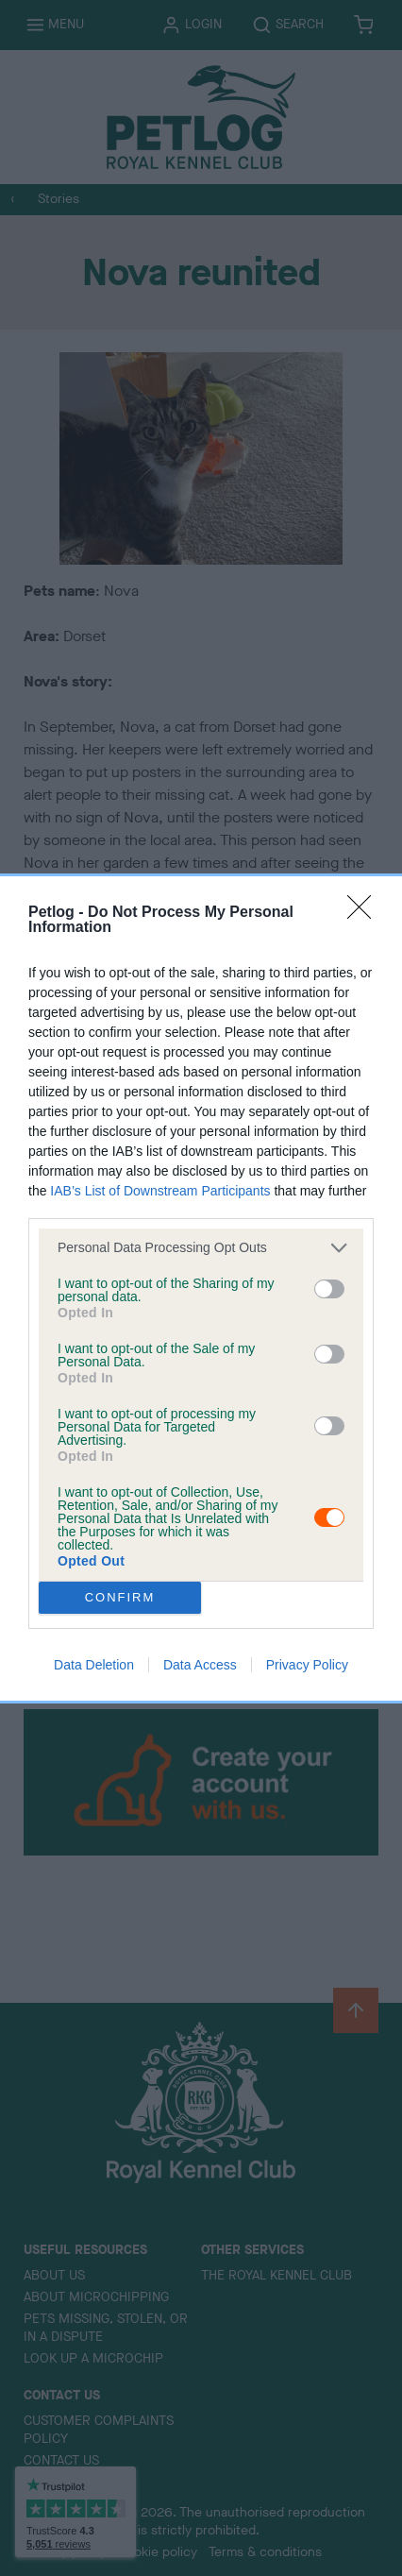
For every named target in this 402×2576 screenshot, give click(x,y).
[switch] (329, 1289)
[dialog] (201, 1288)
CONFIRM (120, 1597)
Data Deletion (94, 1664)
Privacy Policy (307, 1664)
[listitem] (201, 1248)
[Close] (365, 913)
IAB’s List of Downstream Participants (160, 1190)
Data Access (200, 1664)
